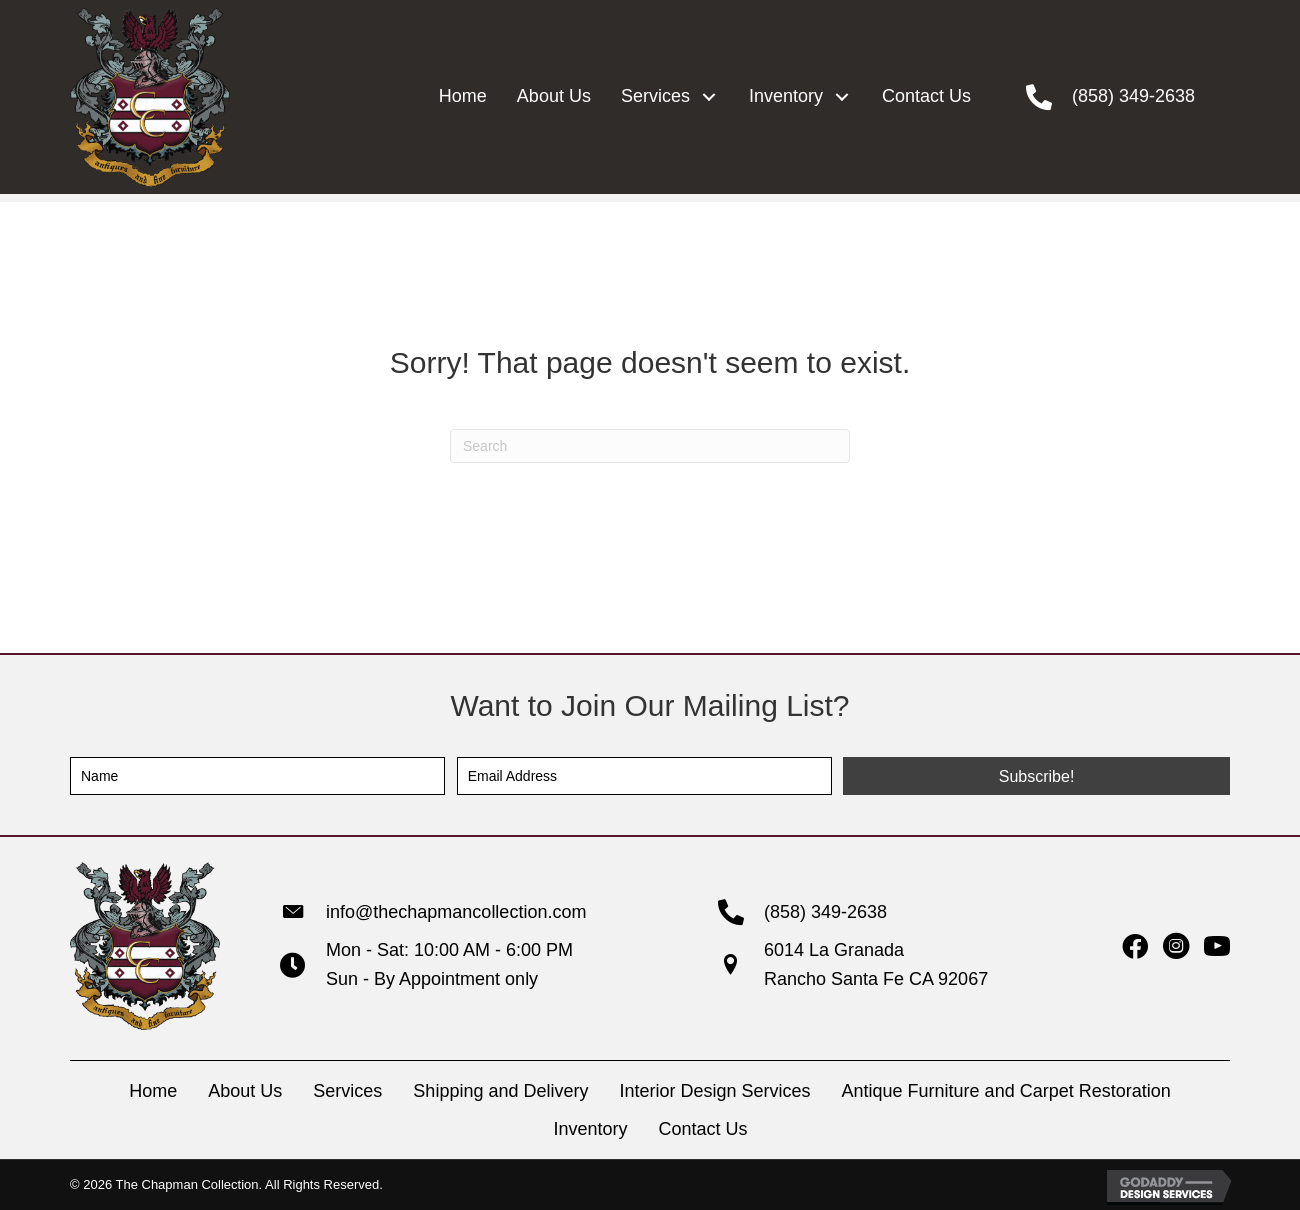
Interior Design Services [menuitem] (714, 1091)
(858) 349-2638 (1133, 96)
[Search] (650, 446)
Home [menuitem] (153, 1091)
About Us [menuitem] (245, 1091)
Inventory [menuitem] (590, 1129)
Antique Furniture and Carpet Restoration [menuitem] (1006, 1091)
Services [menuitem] (347, 1091)
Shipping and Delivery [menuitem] (500, 1091)
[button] (709, 96)
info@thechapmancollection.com (456, 912)
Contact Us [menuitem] (703, 1129)
